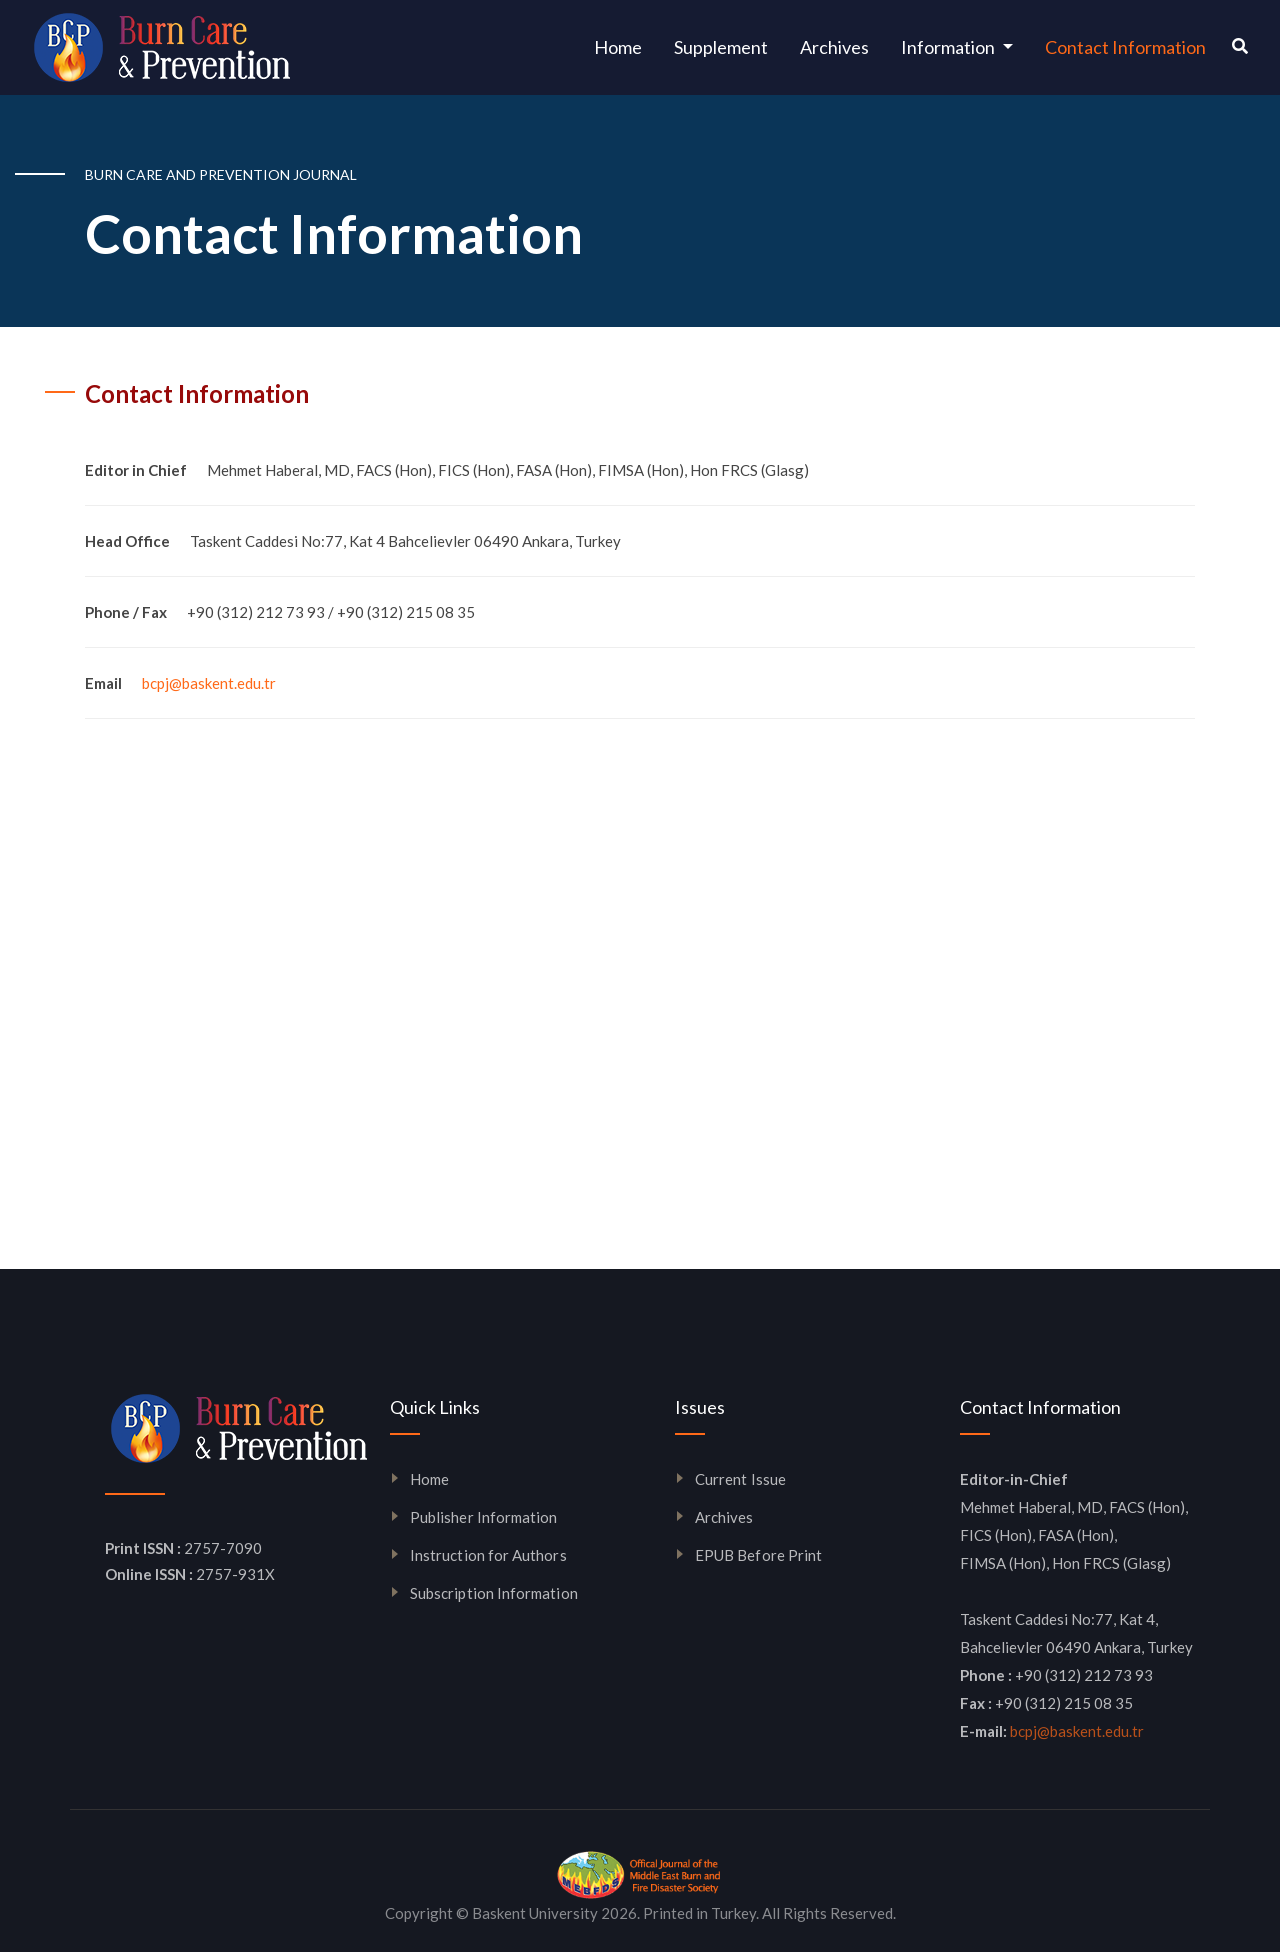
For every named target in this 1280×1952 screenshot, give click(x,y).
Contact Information (1125, 47)
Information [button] (949, 47)
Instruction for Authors (488, 1555)
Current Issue (740, 1479)
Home (626, 45)
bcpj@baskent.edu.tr (209, 683)
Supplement (721, 47)
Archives (834, 47)
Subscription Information (494, 1593)
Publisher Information (483, 1517)
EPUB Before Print (758, 1555)
